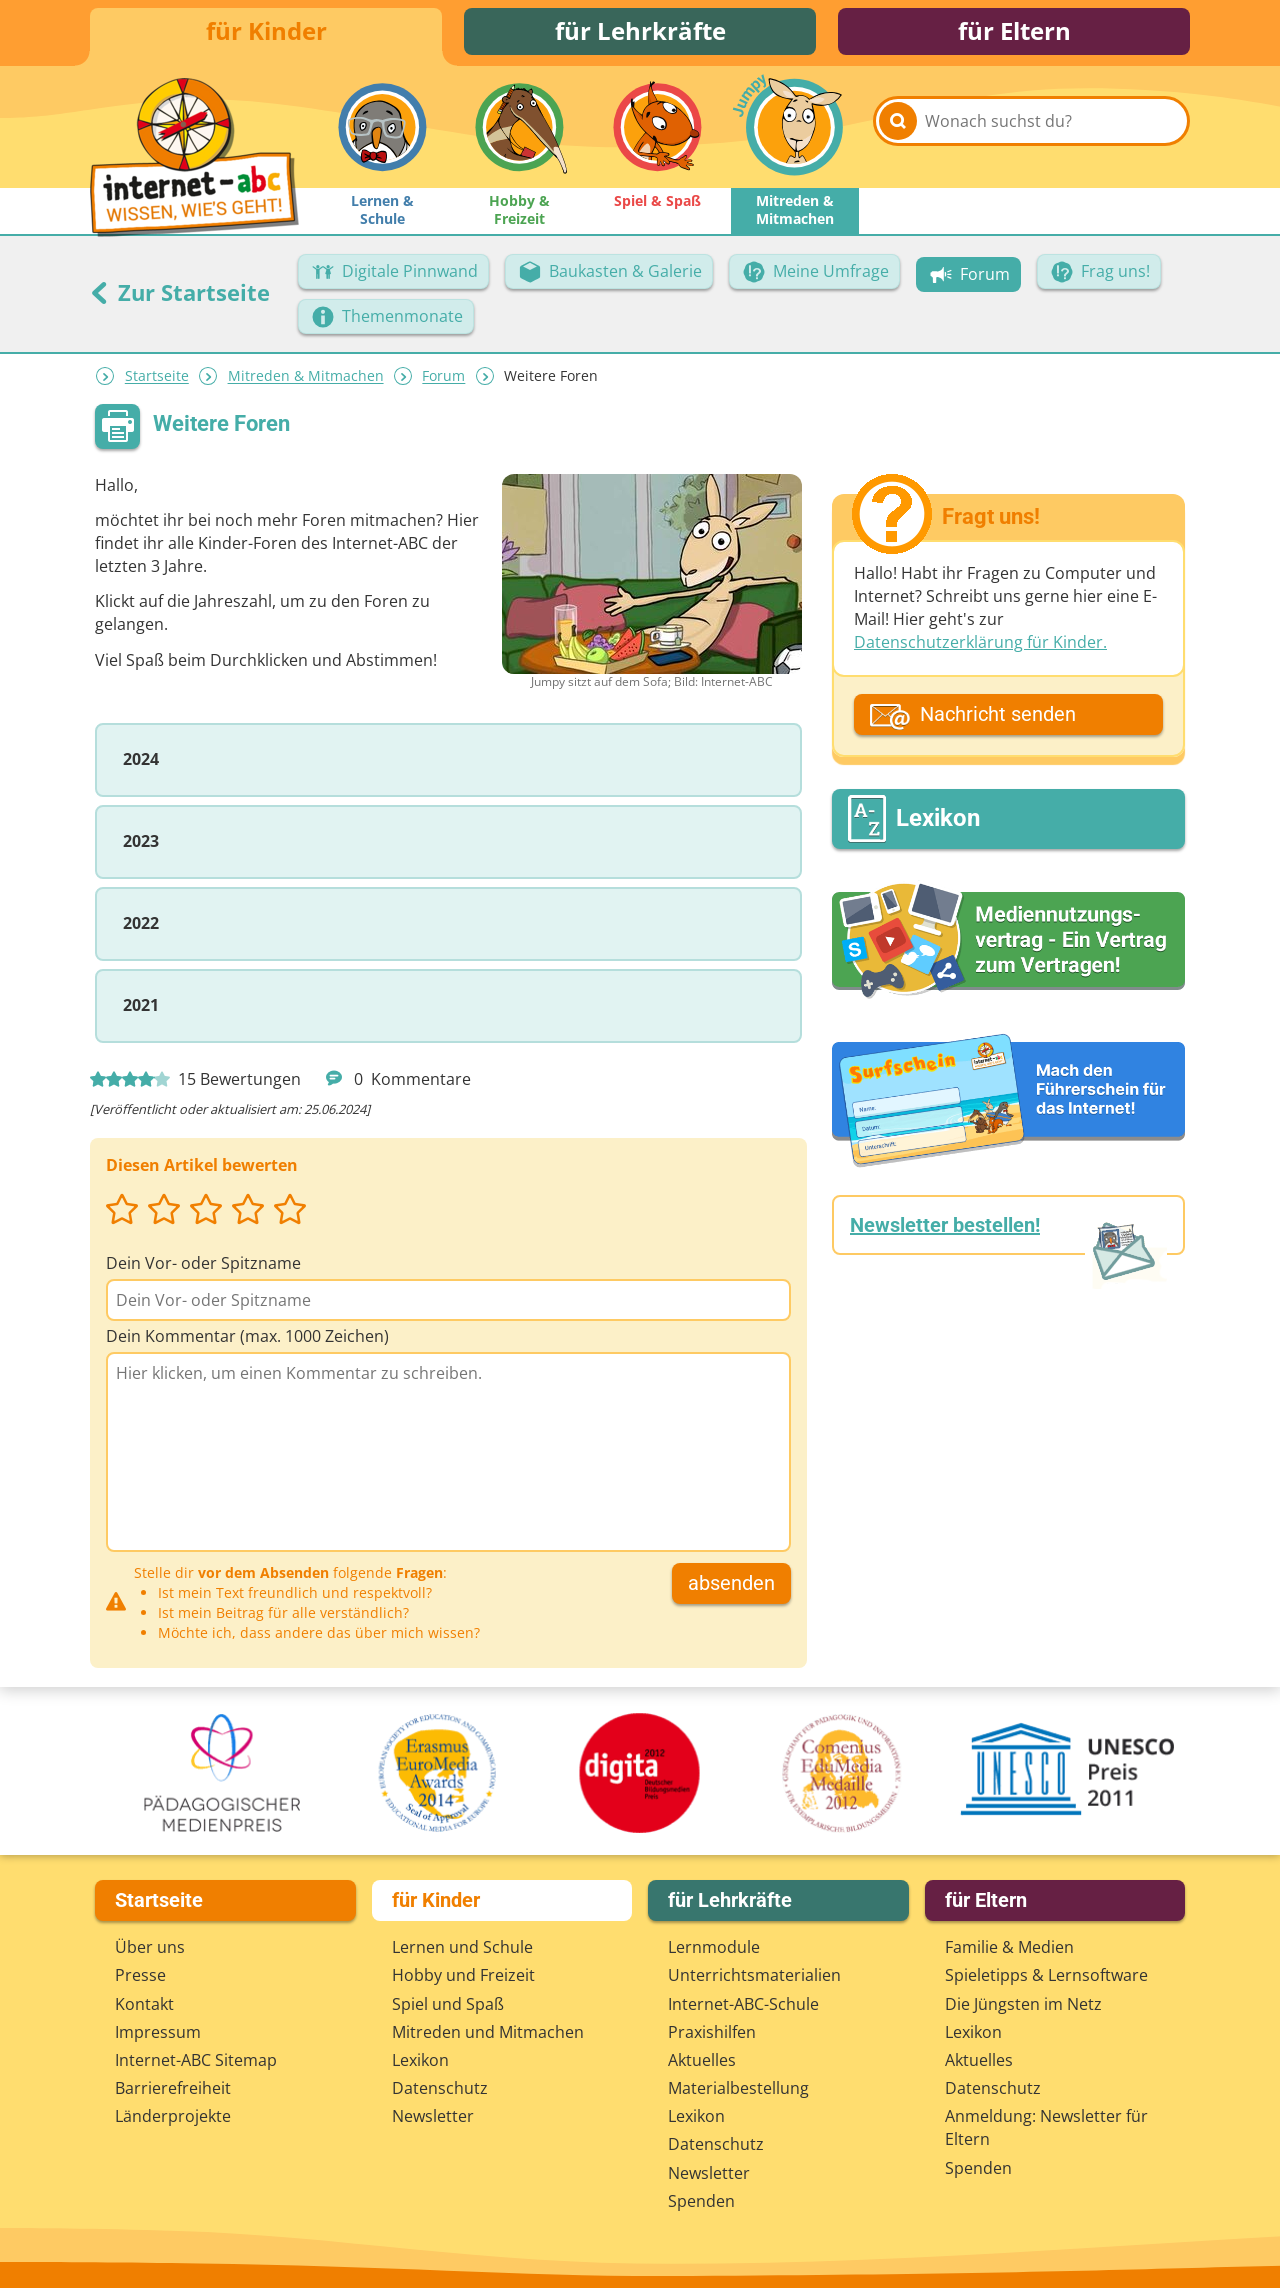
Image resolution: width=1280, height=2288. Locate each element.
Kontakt (144, 2004)
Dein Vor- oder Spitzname (203, 1266)
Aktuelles (702, 2060)
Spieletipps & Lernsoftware (1046, 1976)
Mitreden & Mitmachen (306, 379)
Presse (140, 1976)
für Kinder (266, 32)
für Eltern (1014, 32)
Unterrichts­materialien (754, 1976)
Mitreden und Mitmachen (488, 2032)
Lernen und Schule (462, 1947)
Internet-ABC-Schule (743, 2004)
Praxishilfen (712, 2032)
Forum (443, 379)
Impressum (158, 2032)
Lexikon (420, 2060)
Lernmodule (714, 1947)
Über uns (150, 1947)
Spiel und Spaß (448, 2004)
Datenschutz (440, 2088)
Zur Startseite (180, 295)
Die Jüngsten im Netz (1023, 2004)
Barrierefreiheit (173, 2088)
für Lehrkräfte (640, 32)
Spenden (701, 2201)
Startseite (157, 379)
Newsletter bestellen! (945, 1229)
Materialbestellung (738, 2088)
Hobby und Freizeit (463, 1976)
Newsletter (433, 2116)
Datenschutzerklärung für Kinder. (980, 646)
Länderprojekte (173, 2116)
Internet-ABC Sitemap (196, 2060)
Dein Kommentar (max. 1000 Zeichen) (247, 1339)
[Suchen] (898, 132)
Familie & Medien (1009, 1947)
